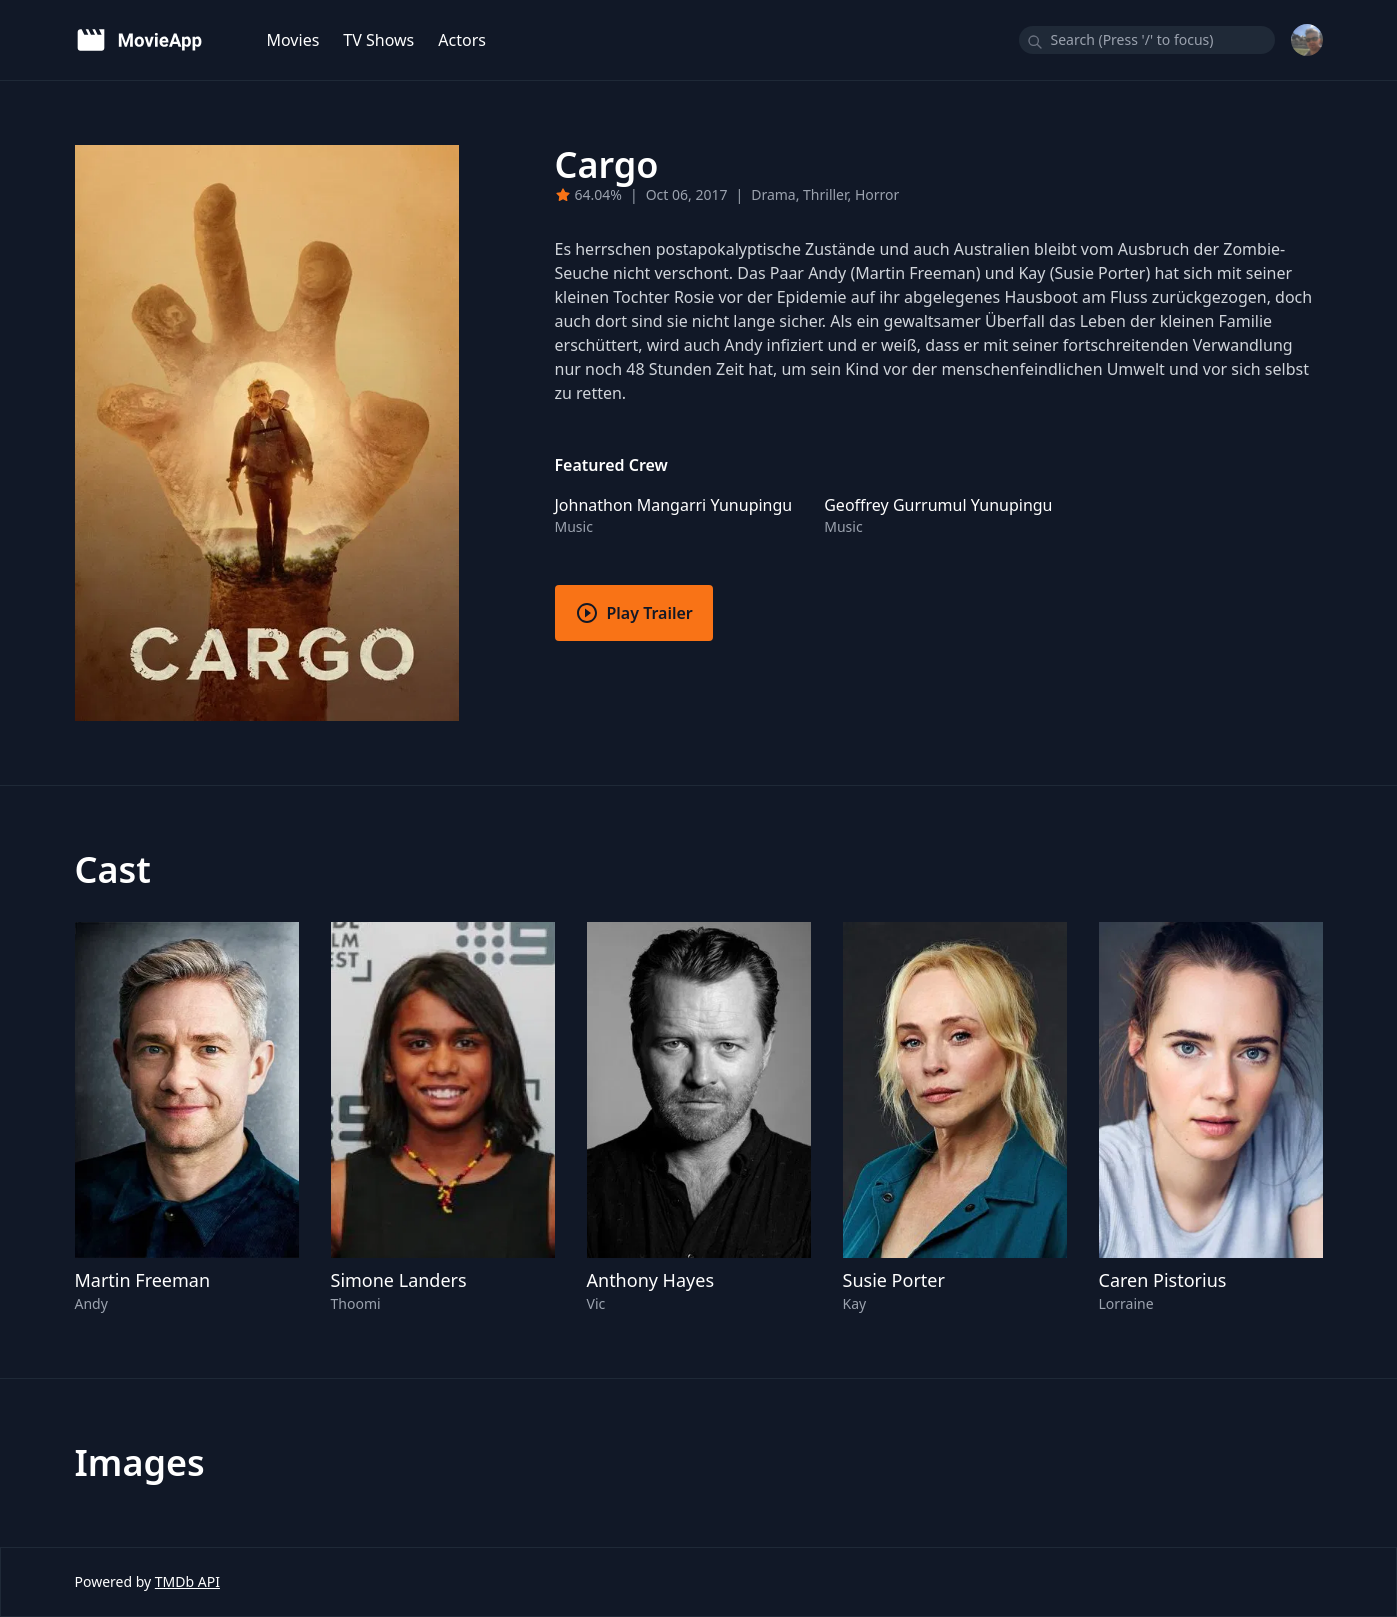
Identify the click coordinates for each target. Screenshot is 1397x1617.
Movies (293, 40)
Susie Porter (894, 1280)
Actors (462, 40)
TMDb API (187, 1581)
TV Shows (378, 40)
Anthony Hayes (651, 1280)
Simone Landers (399, 1280)
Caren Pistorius (1163, 1280)
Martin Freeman (143, 1280)
